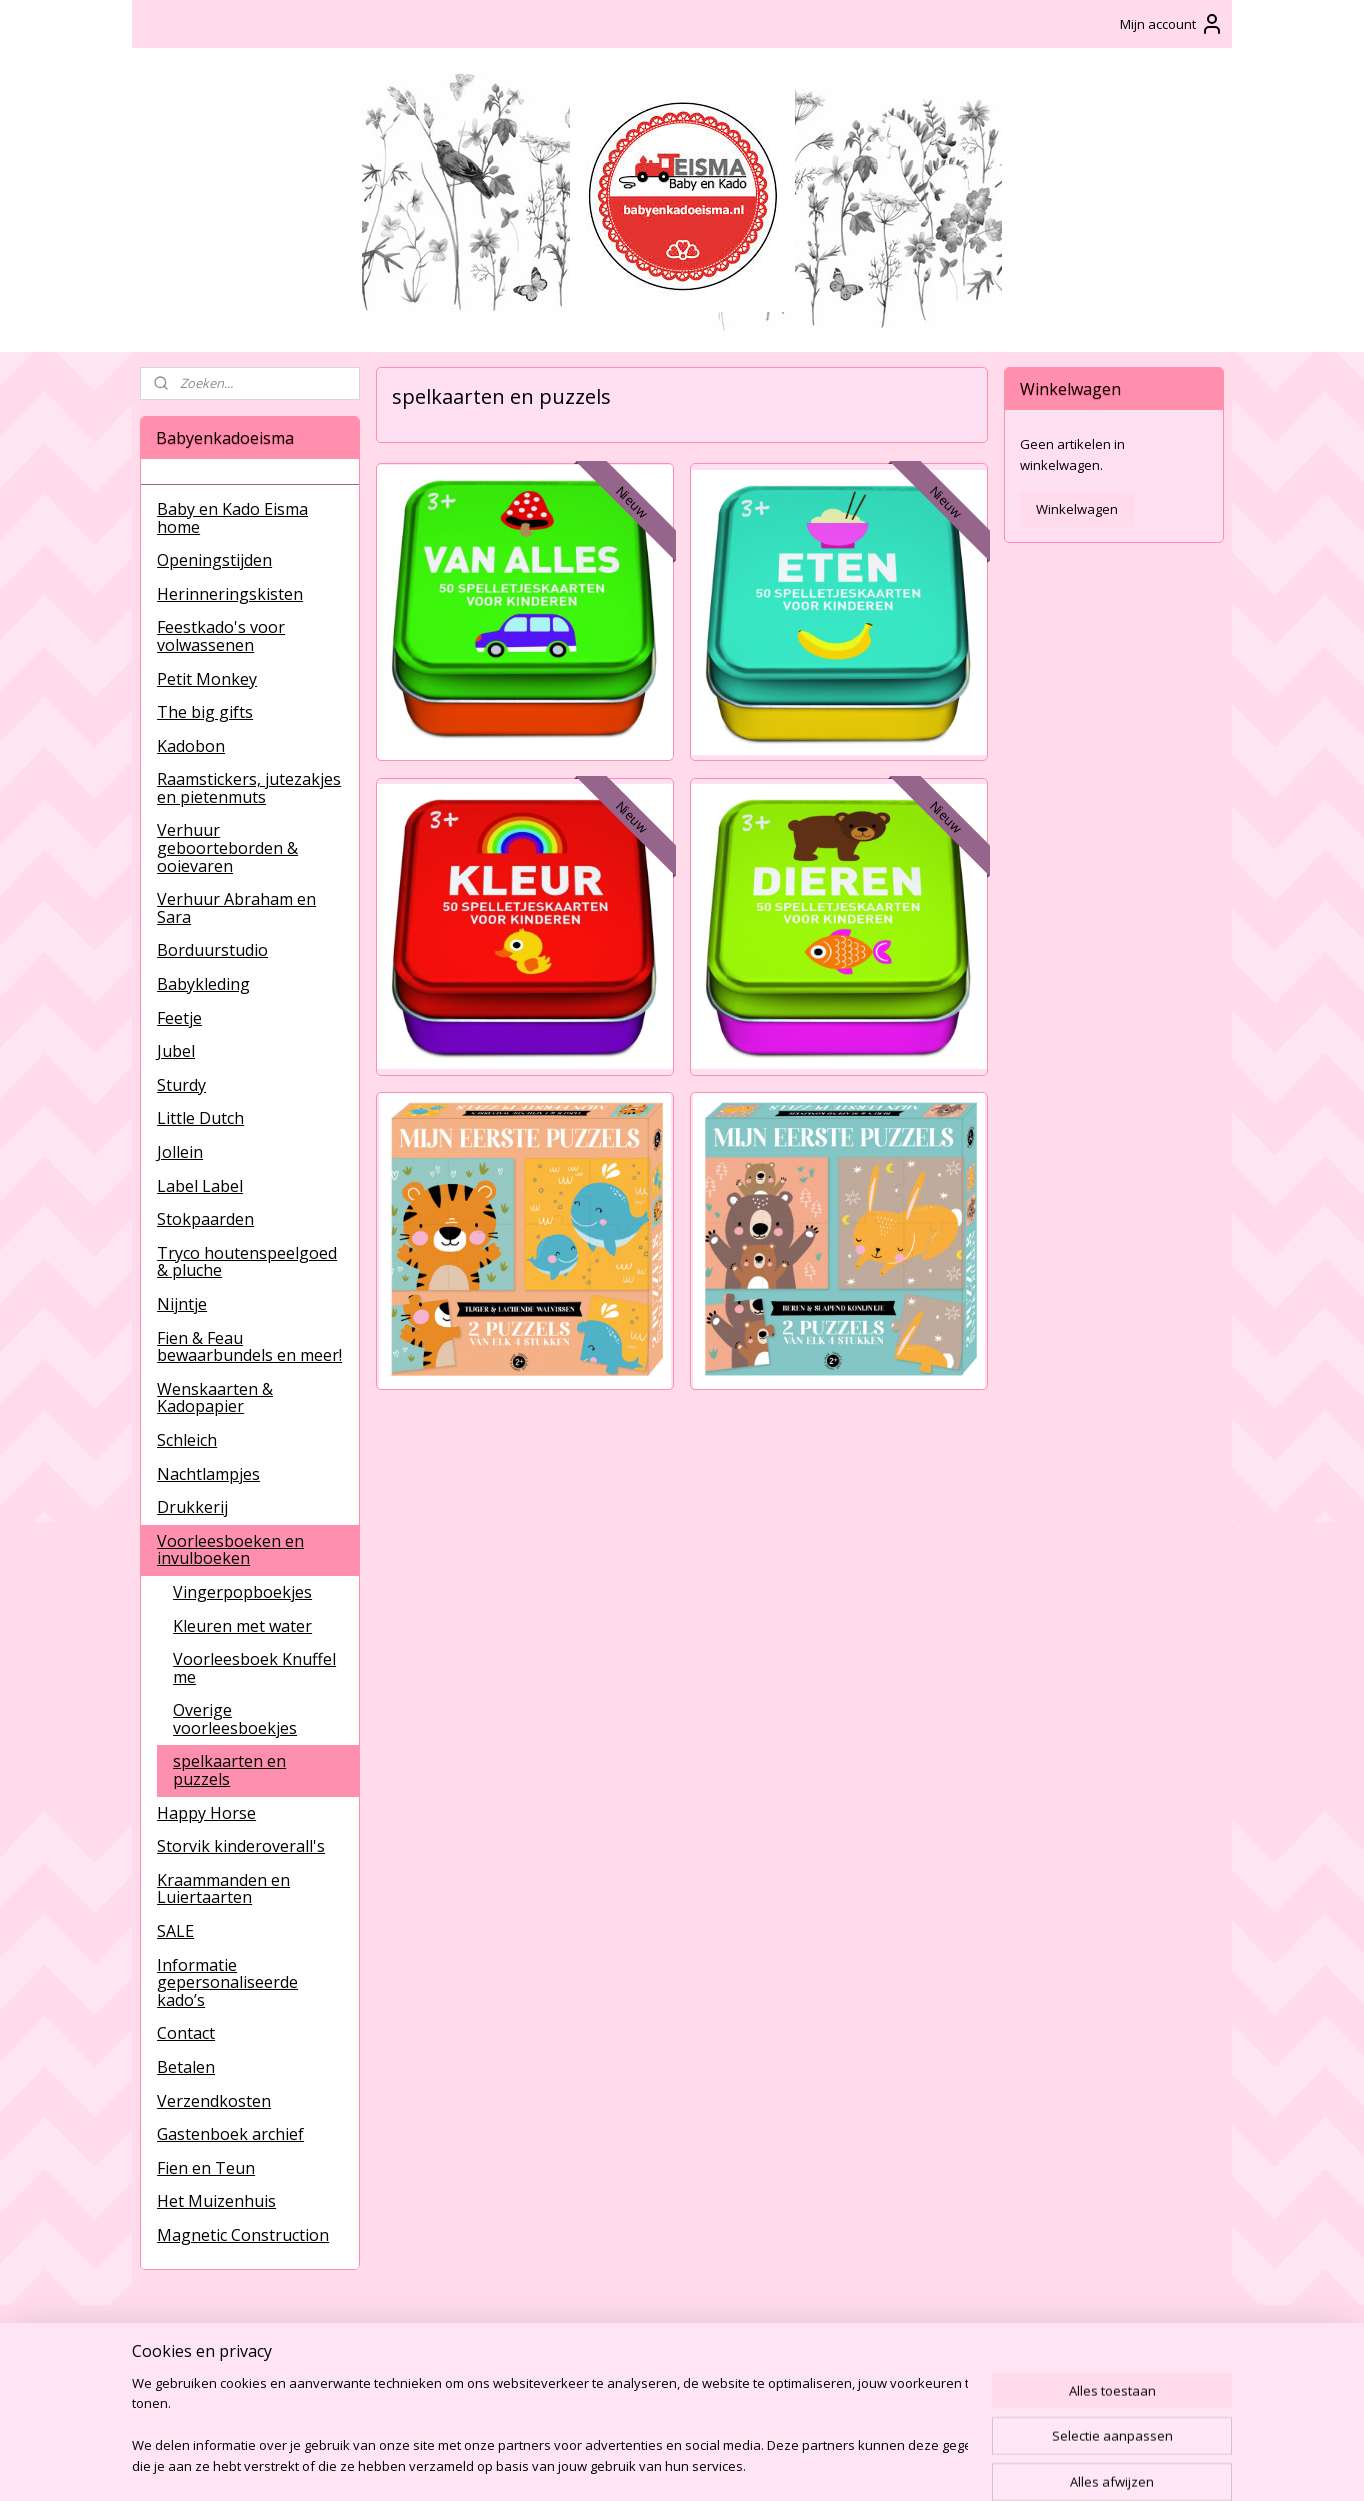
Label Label (200, 1186)
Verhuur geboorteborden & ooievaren (227, 847)
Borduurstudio (212, 950)
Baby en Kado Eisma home (232, 518)
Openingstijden (214, 560)
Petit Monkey (207, 679)
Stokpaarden (205, 1219)
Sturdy (181, 1085)
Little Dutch (200, 1118)
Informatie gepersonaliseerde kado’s (227, 1982)
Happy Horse (206, 1813)
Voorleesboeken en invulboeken (230, 1550)
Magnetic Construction (243, 2235)
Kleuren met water (242, 1626)
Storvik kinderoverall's (241, 1846)
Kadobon (191, 746)
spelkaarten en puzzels (229, 1770)
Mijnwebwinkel (911, 2464)
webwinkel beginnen (737, 2464)
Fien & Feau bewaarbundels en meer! (249, 1347)
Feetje (179, 1018)
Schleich (187, 1440)
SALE (175, 1931)
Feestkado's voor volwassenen (221, 636)
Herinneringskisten (230, 594)
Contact (186, 2033)
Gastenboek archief (230, 2134)
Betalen (186, 2067)
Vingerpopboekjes (242, 1592)
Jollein (180, 1152)
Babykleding (203, 984)
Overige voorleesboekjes (235, 1719)
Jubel (176, 1051)
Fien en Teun (206, 2168)
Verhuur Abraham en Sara (236, 908)
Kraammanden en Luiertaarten (223, 1889)
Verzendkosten (214, 2101)
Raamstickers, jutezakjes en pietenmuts (249, 788)
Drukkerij (192, 1507)
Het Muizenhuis (216, 2201)
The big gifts (205, 712)
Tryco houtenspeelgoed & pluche (247, 1262)
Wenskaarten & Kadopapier (215, 1398)
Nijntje (182, 1304)
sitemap (618, 2464)
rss (660, 2464)
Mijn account (1172, 24)
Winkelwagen (1077, 509)
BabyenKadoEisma (212, 2349)
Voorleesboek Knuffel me (254, 1668)
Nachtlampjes (208, 1474)
